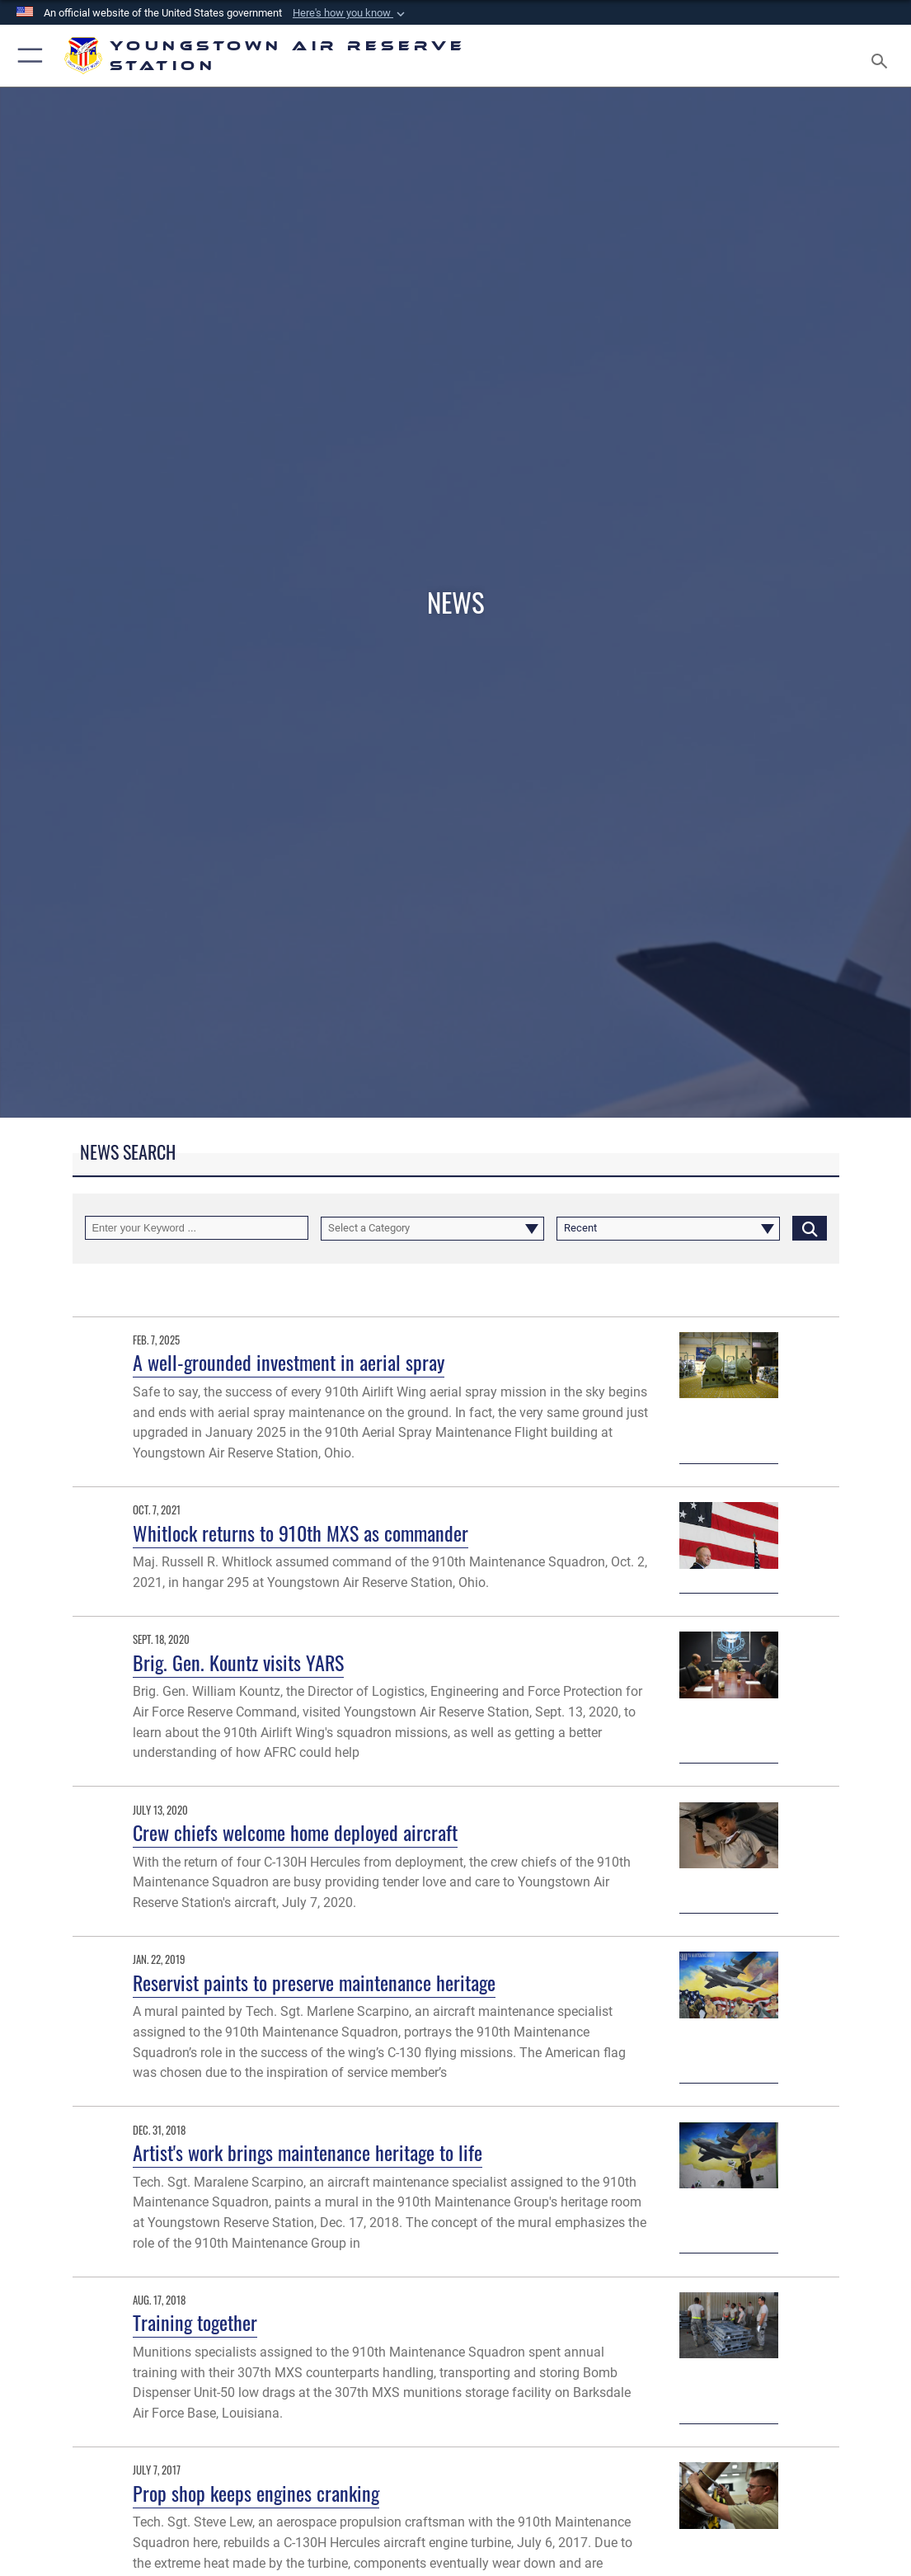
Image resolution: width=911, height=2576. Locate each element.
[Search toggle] (882, 56)
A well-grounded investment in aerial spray (288, 1362)
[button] (350, 13)
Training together (195, 2322)
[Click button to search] (809, 1228)
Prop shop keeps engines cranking (256, 2493)
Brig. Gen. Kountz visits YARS (238, 1662)
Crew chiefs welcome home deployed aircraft (295, 1832)
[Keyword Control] (196, 1228)
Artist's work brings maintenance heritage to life (307, 2152)
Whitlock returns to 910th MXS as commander (300, 1533)
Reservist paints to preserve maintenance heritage (314, 1982)
